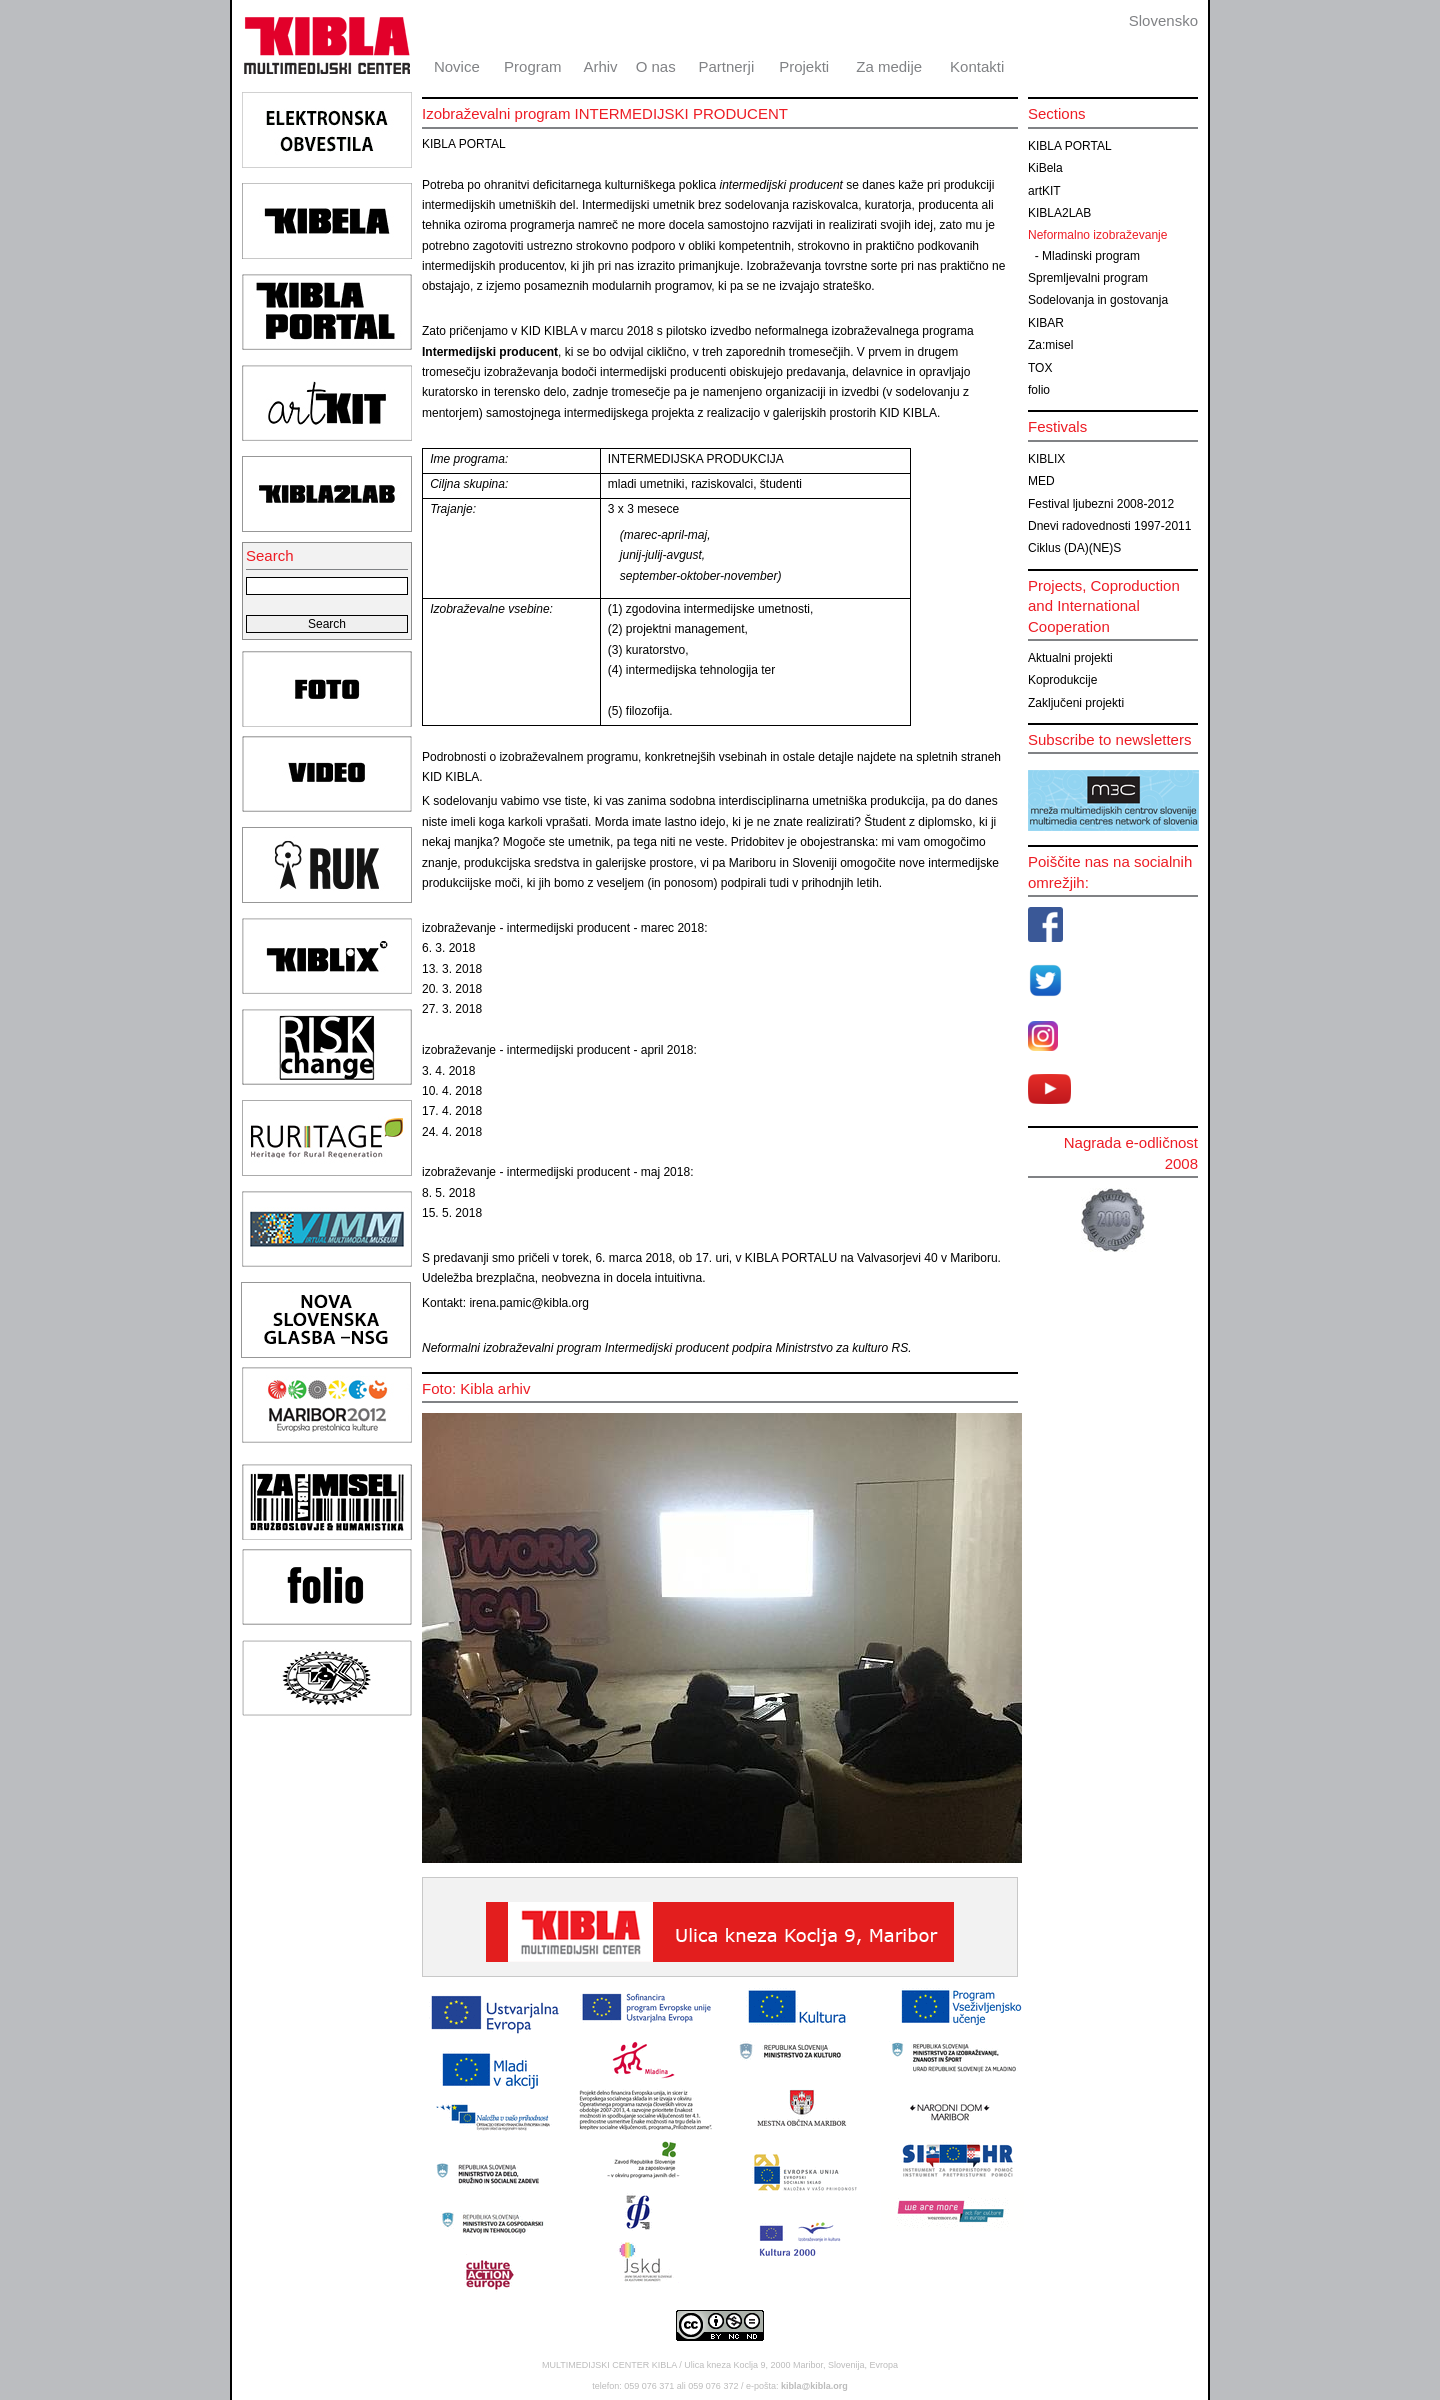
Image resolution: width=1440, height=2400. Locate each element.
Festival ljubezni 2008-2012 (1101, 504)
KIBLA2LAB (1059, 213)
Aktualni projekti (1070, 658)
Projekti (804, 66)
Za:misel (1050, 345)
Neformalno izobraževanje (1097, 235)
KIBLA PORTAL (1070, 146)
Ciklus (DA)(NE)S (1074, 548)
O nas (656, 66)
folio (1039, 390)
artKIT (1044, 191)
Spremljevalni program (1088, 278)
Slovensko (1163, 20)
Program (533, 66)
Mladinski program (1091, 256)
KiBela (1045, 168)
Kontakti (977, 66)
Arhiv (600, 66)
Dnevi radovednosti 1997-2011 (1109, 526)
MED (1041, 481)
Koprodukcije (1062, 680)
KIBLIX (1046, 459)
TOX (1040, 368)
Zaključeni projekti (1076, 703)
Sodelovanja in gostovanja (1098, 300)
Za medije (889, 66)
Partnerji (726, 66)
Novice (457, 66)
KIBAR (1046, 323)
